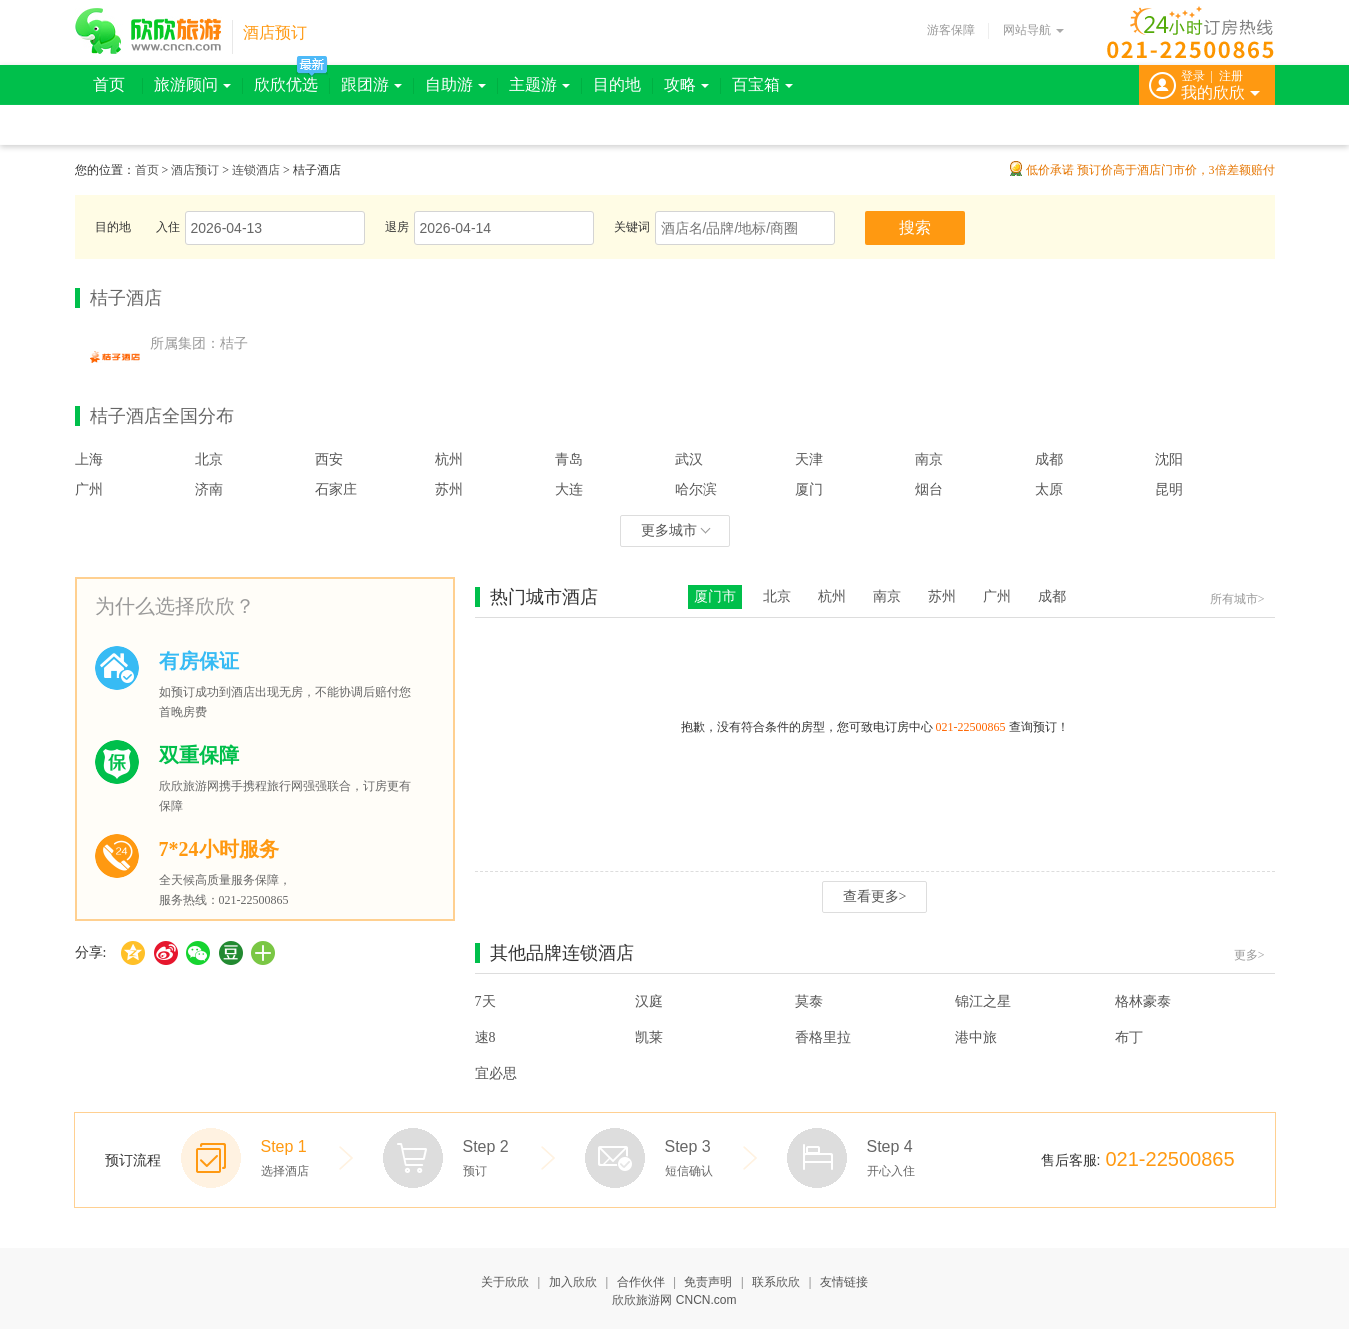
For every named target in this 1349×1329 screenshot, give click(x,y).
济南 (209, 489)
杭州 (449, 459)
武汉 (689, 459)
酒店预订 (275, 32)
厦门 (809, 489)
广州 (89, 489)
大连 (569, 489)
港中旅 (976, 1037)
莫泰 (809, 1001)
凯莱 (649, 1037)
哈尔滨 (696, 489)
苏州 (449, 489)
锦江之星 (983, 1001)
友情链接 (844, 1282)
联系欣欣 (776, 1282)
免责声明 (708, 1282)
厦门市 (715, 596)
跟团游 (371, 84)
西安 (329, 459)
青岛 (569, 459)
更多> (1249, 955)
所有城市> (1237, 599)
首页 (109, 84)
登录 (1193, 76)
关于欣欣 (505, 1282)
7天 (485, 1001)
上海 (89, 459)
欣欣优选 (286, 84)
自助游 (455, 84)
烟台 (929, 489)
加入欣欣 (573, 1282)
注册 (1231, 76)
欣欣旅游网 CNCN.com (674, 1300)
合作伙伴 (641, 1282)
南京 (929, 459)
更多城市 (675, 530)
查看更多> (875, 896)
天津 (809, 459)
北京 (209, 459)
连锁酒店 (256, 170)
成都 (1049, 459)
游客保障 (951, 30)
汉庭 (649, 1001)
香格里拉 (823, 1037)
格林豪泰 (1143, 1001)
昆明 (1169, 489)
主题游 (539, 84)
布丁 (1129, 1037)
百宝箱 (762, 84)
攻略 (686, 84)
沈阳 (1169, 459)
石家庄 (336, 489)
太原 (1049, 489)
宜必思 (496, 1073)
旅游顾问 (192, 84)
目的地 (617, 84)
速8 (485, 1037)
